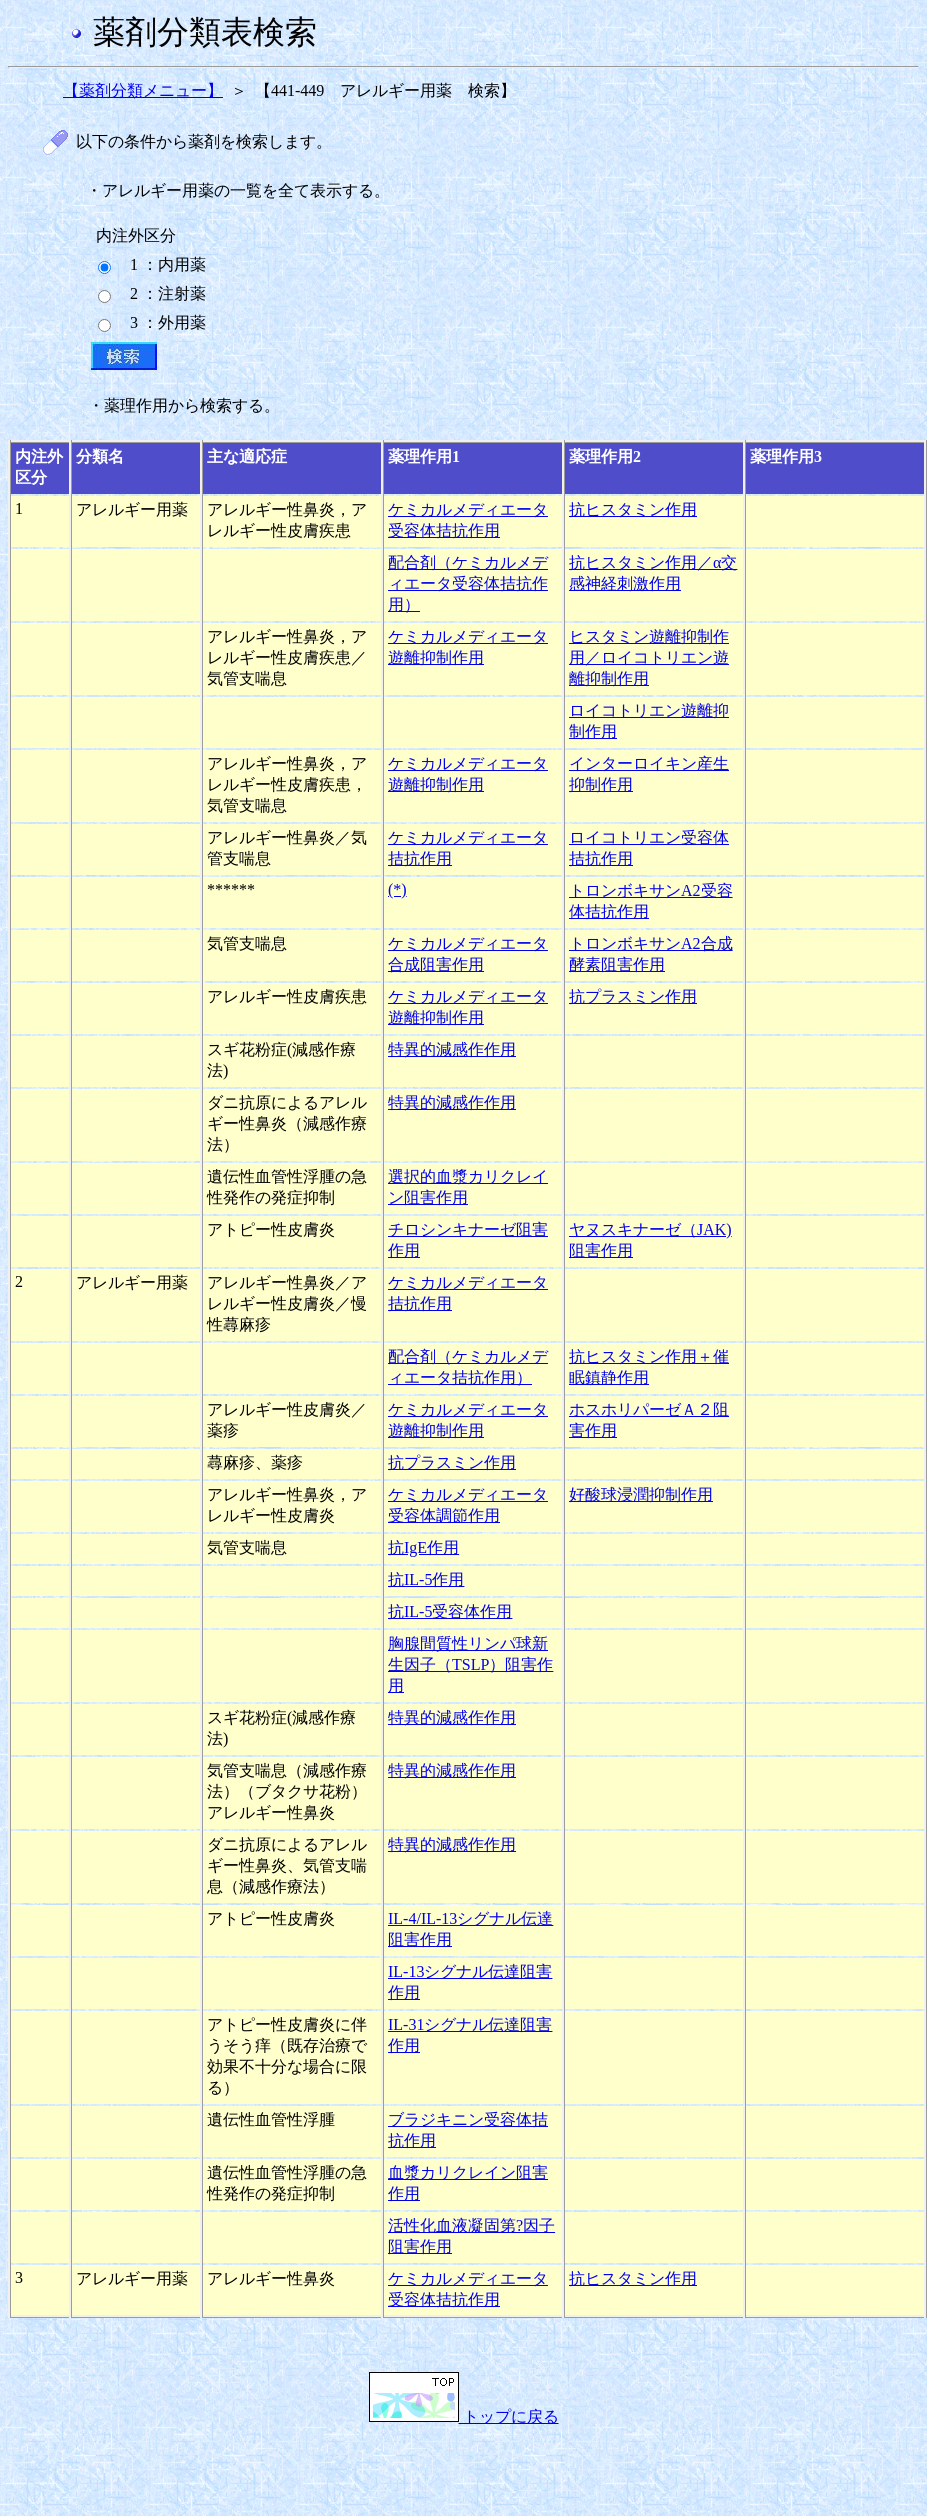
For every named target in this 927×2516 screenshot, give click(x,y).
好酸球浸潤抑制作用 (641, 1494)
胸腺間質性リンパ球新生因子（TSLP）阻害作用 (470, 1664)
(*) (397, 889)
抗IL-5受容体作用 (450, 1611)
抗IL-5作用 (426, 1579)
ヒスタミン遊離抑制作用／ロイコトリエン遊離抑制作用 (649, 657)
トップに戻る (464, 2416)
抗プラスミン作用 (633, 996)
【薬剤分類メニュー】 (143, 90)
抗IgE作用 (423, 1547)
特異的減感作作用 (452, 1049)
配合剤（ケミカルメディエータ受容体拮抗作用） (468, 583)
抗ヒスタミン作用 (633, 509)
